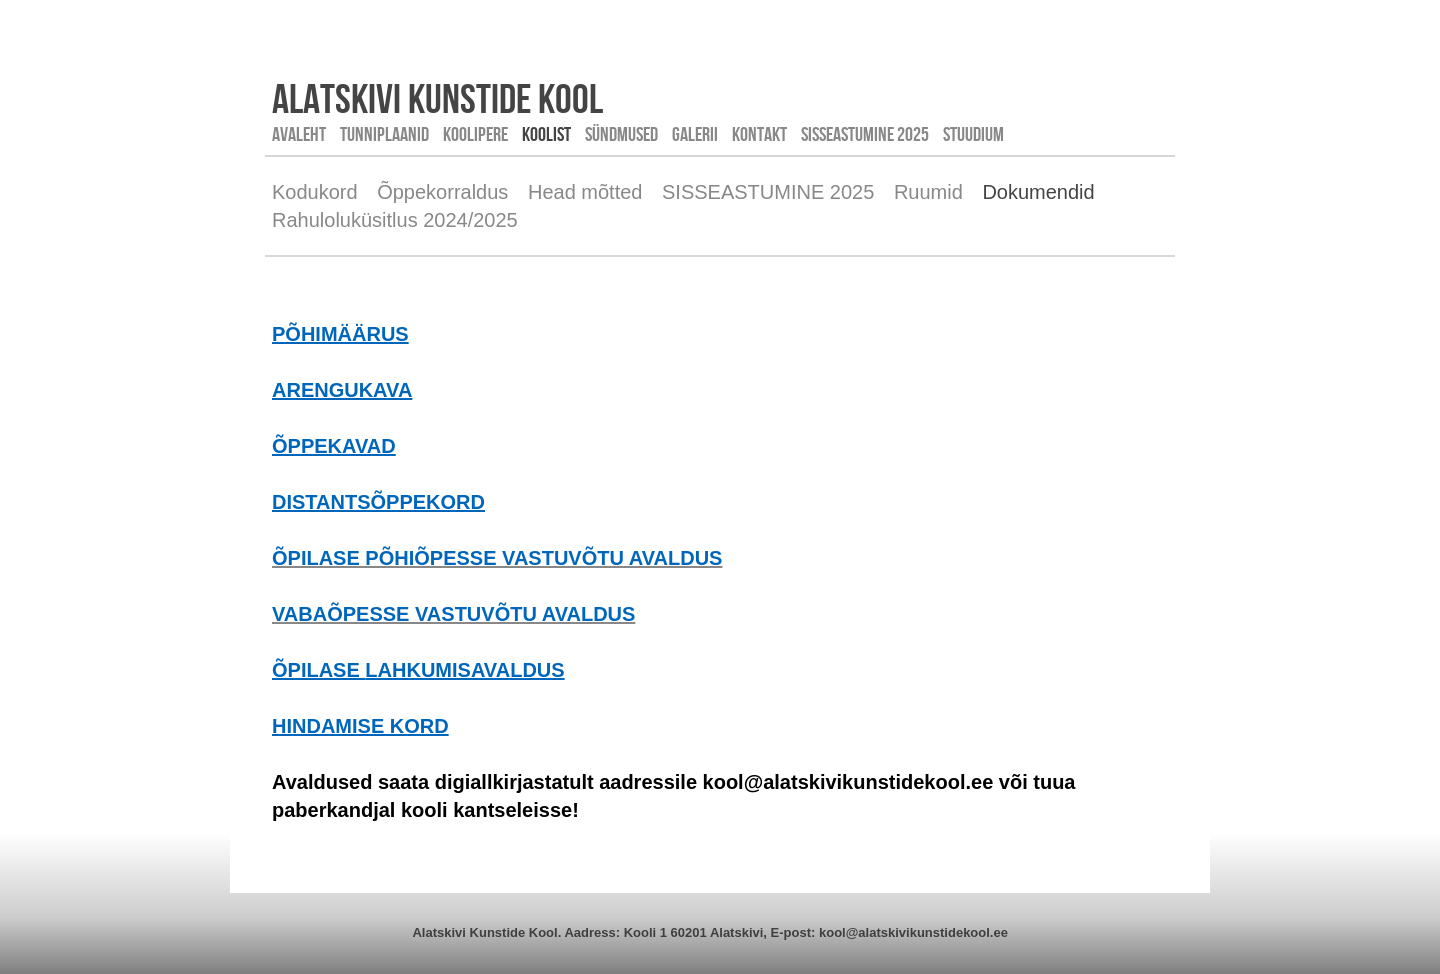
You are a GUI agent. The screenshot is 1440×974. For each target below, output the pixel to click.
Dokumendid (1038, 192)
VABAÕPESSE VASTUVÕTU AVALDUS (453, 614)
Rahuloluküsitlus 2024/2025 (395, 220)
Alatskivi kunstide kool (437, 98)
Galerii (695, 134)
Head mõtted (585, 192)
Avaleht (299, 134)
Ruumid (928, 192)
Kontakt (759, 134)
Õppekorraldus (442, 192)
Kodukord (315, 192)
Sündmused (621, 134)
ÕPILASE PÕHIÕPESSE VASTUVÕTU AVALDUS (497, 558)
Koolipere (475, 134)
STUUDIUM (973, 134)
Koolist (546, 134)
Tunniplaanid (384, 134)
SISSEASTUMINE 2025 (865, 134)
